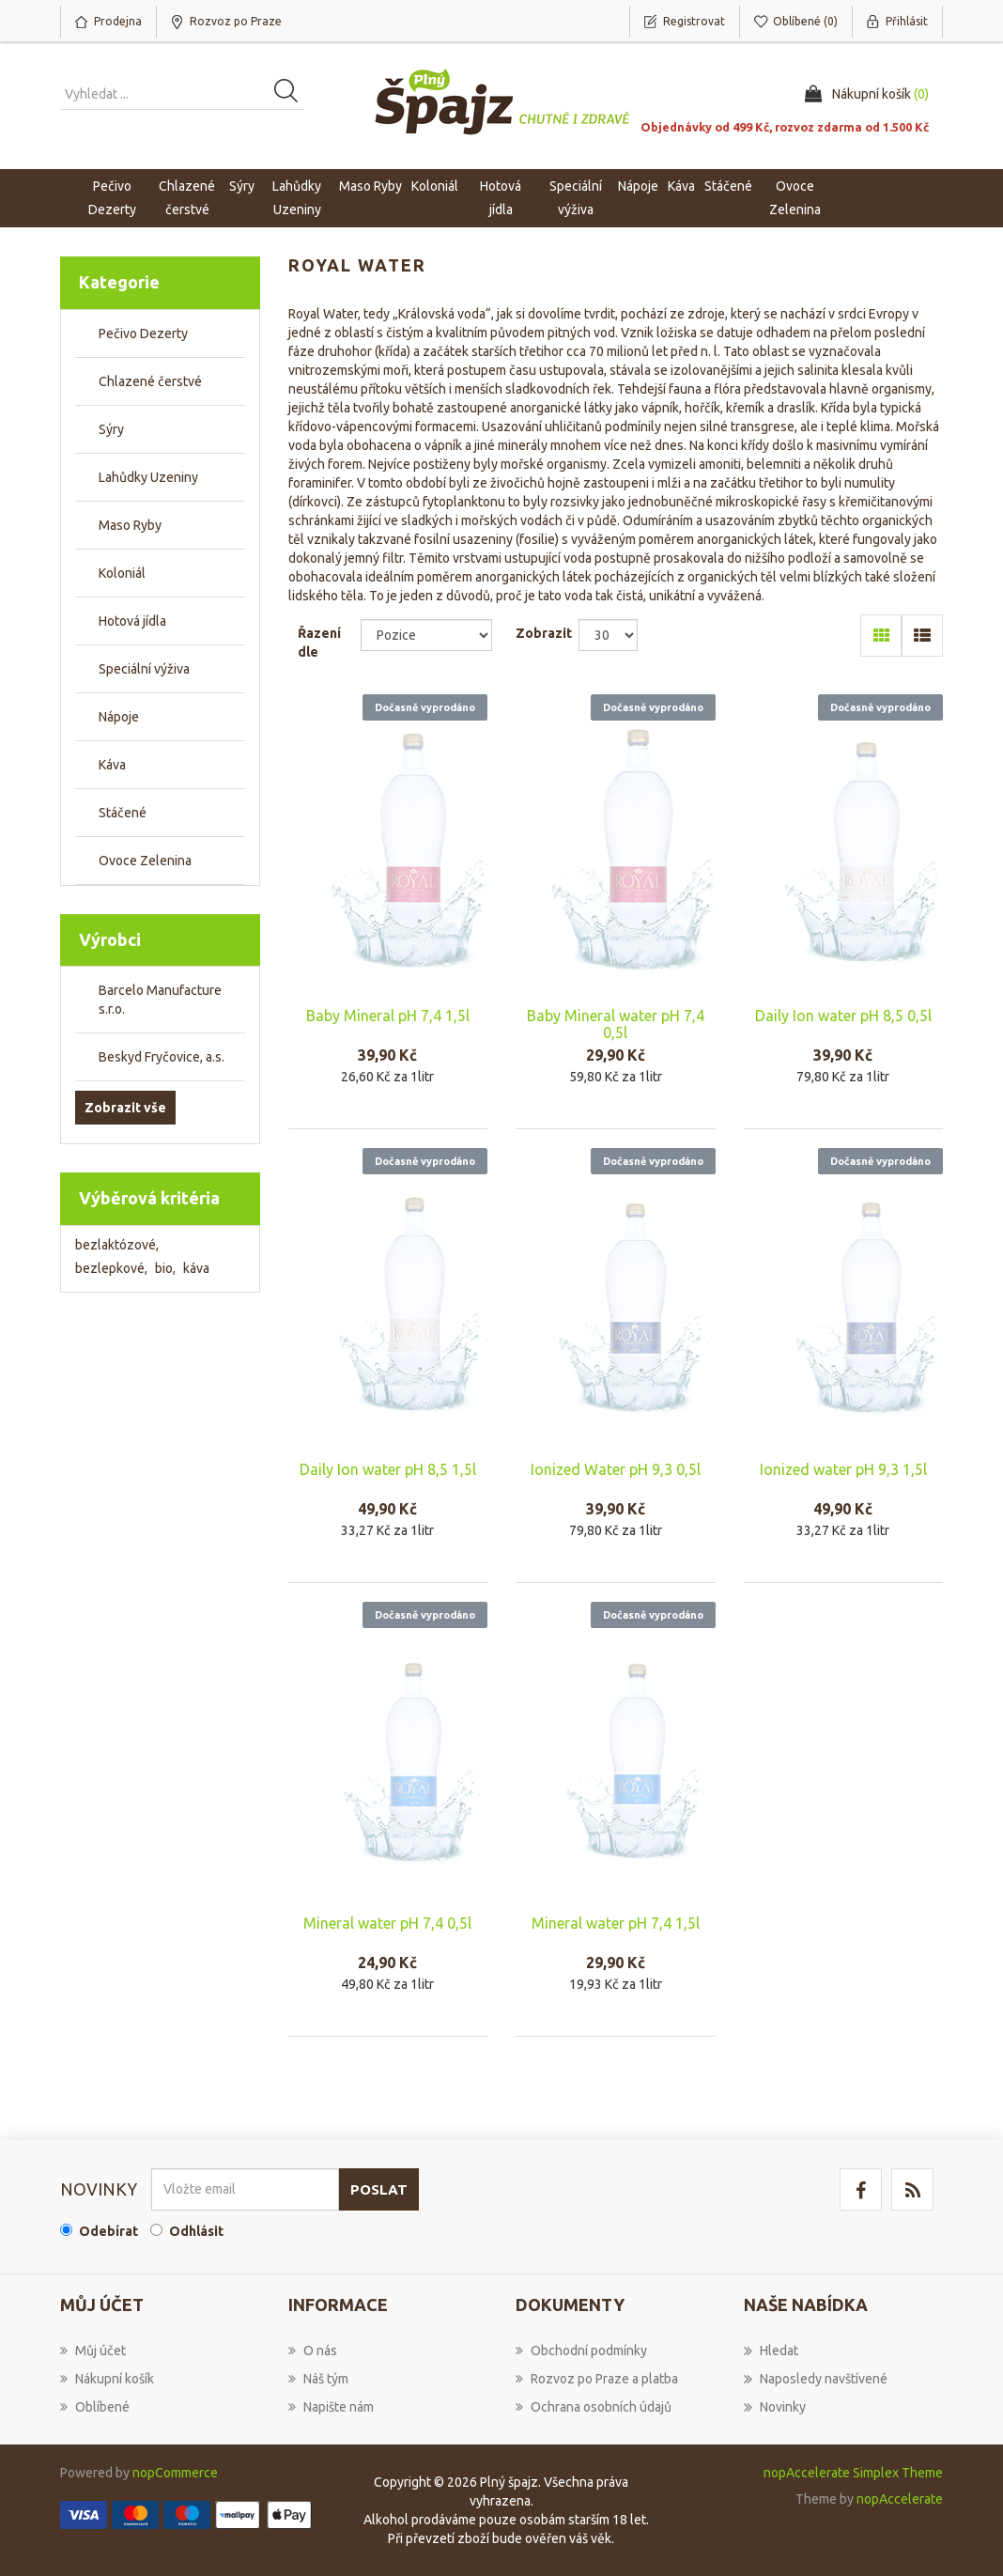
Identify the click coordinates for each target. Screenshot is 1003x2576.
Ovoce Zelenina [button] (795, 197)
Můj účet (93, 2350)
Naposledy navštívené (815, 2378)
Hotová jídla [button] (500, 197)
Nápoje (119, 716)
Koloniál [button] (434, 186)
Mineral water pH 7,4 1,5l (616, 1923)
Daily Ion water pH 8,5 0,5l (843, 1015)
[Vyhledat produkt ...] (182, 94)
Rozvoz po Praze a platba (597, 2378)
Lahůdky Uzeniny (148, 477)
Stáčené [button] (728, 186)
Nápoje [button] (638, 186)
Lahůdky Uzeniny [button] (296, 197)
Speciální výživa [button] (575, 197)
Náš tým (318, 2378)
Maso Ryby (130, 525)
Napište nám (331, 2406)
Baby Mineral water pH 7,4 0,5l (615, 1024)
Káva (681, 186)
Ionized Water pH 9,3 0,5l (616, 1469)
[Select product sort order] (426, 635)
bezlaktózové (117, 1244)
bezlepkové (111, 1268)
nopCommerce (175, 2472)
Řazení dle (319, 643)
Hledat (771, 2350)
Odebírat (108, 2231)
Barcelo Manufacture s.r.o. (160, 999)
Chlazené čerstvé (150, 381)
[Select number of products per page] (608, 635)
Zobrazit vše (125, 1107)
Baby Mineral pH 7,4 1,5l (388, 1015)
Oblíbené (95, 2406)
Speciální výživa (144, 668)
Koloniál (122, 573)
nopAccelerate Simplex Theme (853, 2472)
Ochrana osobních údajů (593, 2406)
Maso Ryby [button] (370, 186)
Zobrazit (544, 633)
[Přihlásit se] (245, 2189)
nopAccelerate (899, 2498)
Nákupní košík (107, 2378)
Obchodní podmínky (581, 2350)
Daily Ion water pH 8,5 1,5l (388, 1469)
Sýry (111, 429)
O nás (312, 2350)
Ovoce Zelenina (145, 860)
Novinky (775, 2407)
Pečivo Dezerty (143, 333)
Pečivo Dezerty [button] (112, 197)
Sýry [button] (242, 186)
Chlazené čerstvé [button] (187, 197)
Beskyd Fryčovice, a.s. (161, 1056)
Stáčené (123, 812)
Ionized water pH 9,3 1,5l (843, 1469)
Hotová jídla (132, 620)
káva (196, 1268)
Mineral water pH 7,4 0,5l (387, 1923)
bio (165, 1268)
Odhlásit (196, 2231)
